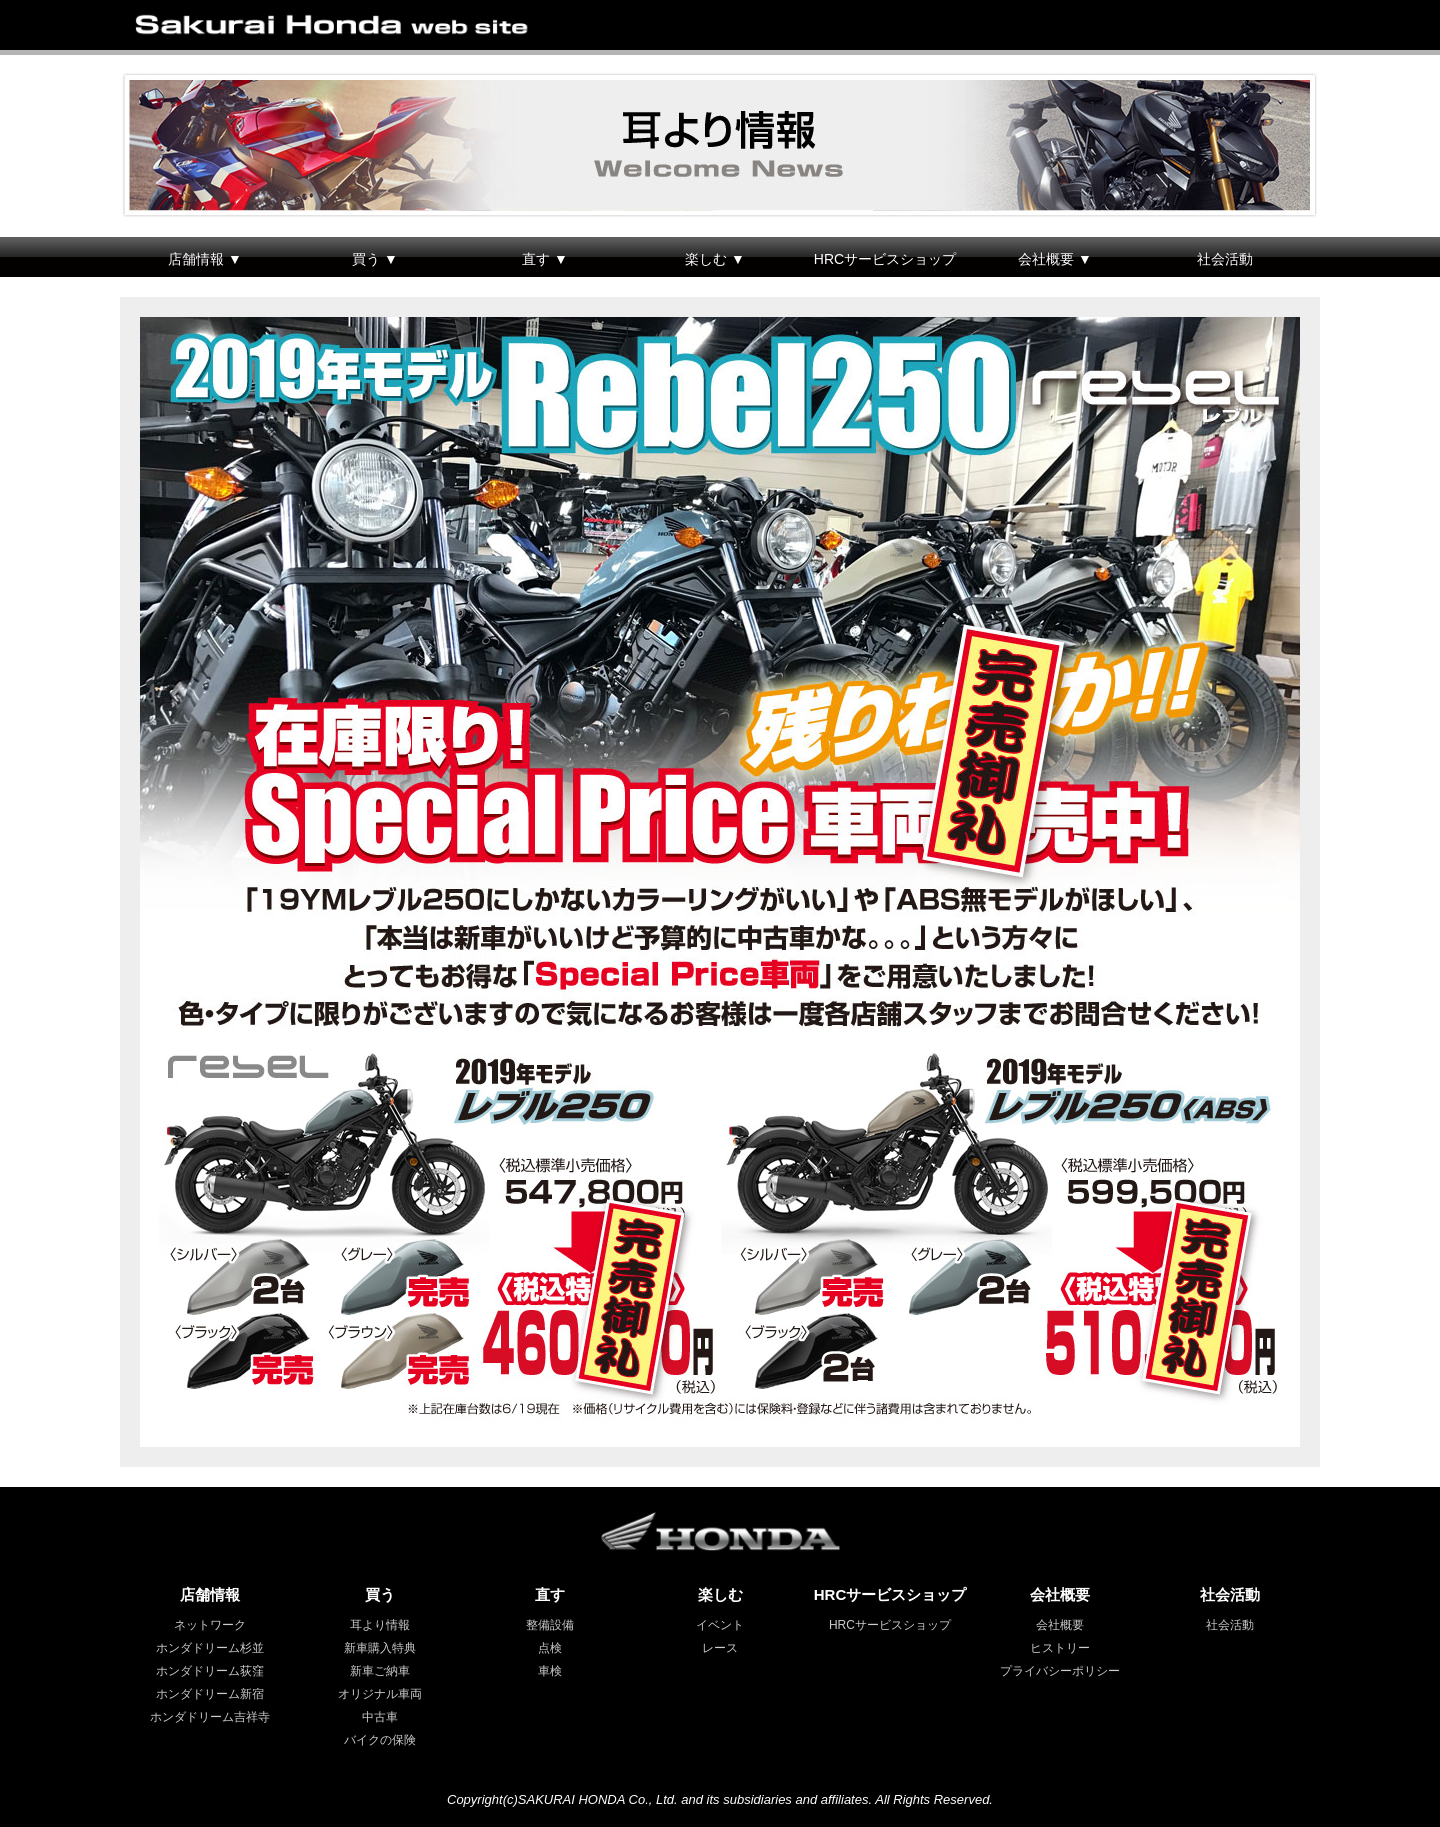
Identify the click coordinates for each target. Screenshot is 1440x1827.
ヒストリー (1060, 1648)
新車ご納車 (380, 1671)
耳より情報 (380, 1625)
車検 (550, 1671)
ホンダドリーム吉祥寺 (210, 1717)
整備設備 (550, 1625)
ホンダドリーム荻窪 (210, 1671)
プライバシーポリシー (1060, 1671)
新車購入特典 (380, 1648)
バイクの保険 (380, 1740)
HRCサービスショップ (885, 259)
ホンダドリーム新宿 (210, 1694)
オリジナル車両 (380, 1694)
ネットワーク (210, 1625)
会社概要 (1060, 1625)
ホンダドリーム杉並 (210, 1648)
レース (720, 1648)
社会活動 (1225, 259)
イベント (720, 1625)
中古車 (380, 1717)
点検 (550, 1648)
